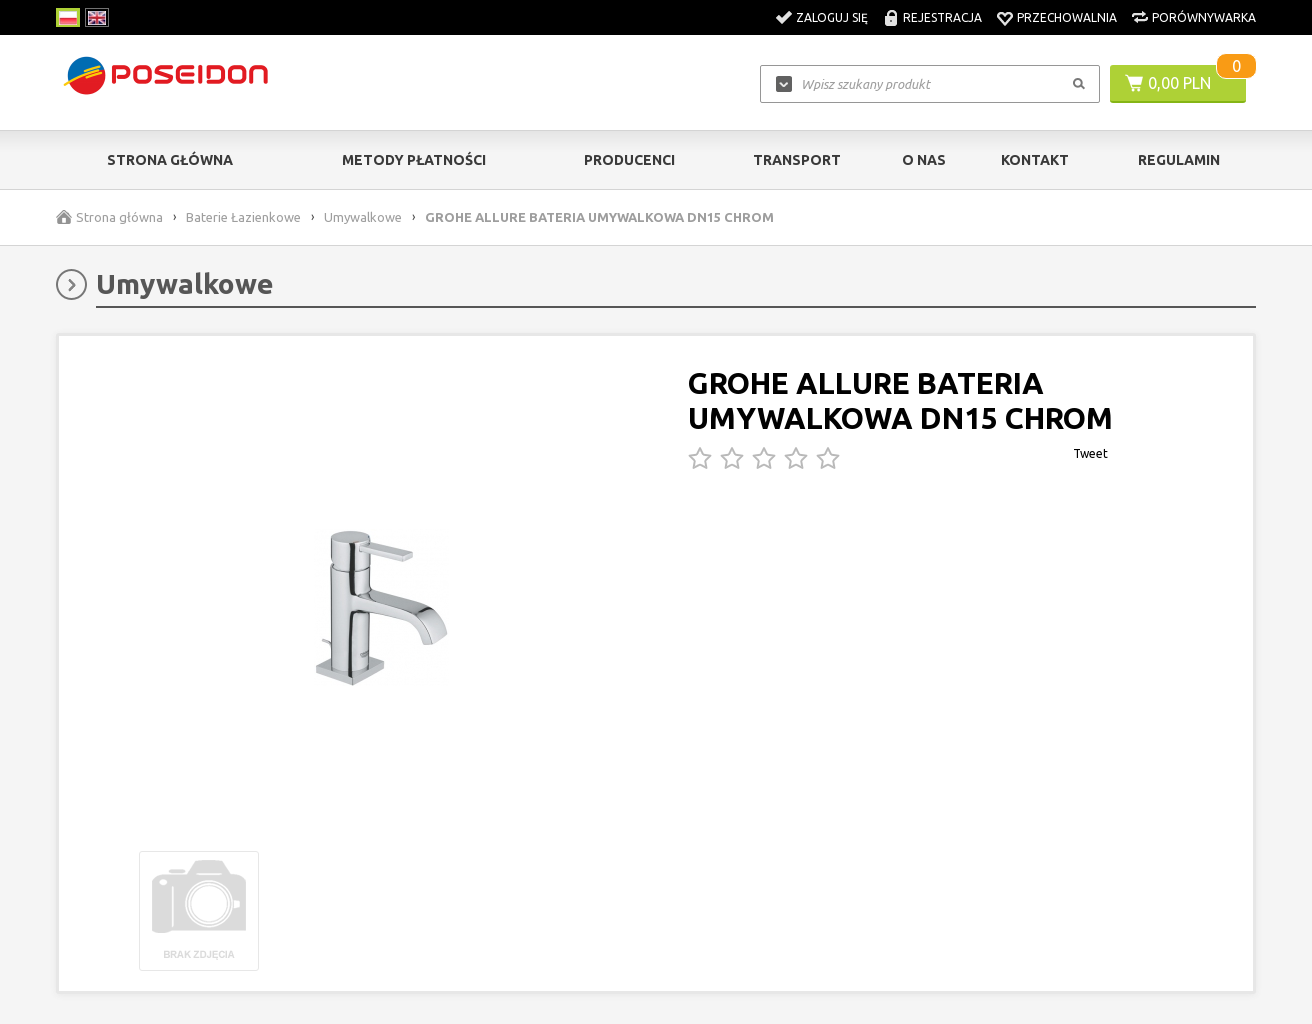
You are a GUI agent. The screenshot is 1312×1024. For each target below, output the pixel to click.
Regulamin (1179, 160)
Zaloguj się (832, 17)
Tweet (1090, 453)
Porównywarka (1204, 17)
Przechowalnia (1067, 17)
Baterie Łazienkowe (243, 217)
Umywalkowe (363, 217)
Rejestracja (942, 17)
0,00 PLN (1179, 83)
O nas (924, 160)
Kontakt (1035, 160)
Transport (797, 160)
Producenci (629, 160)
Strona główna (170, 160)
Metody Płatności (414, 160)
